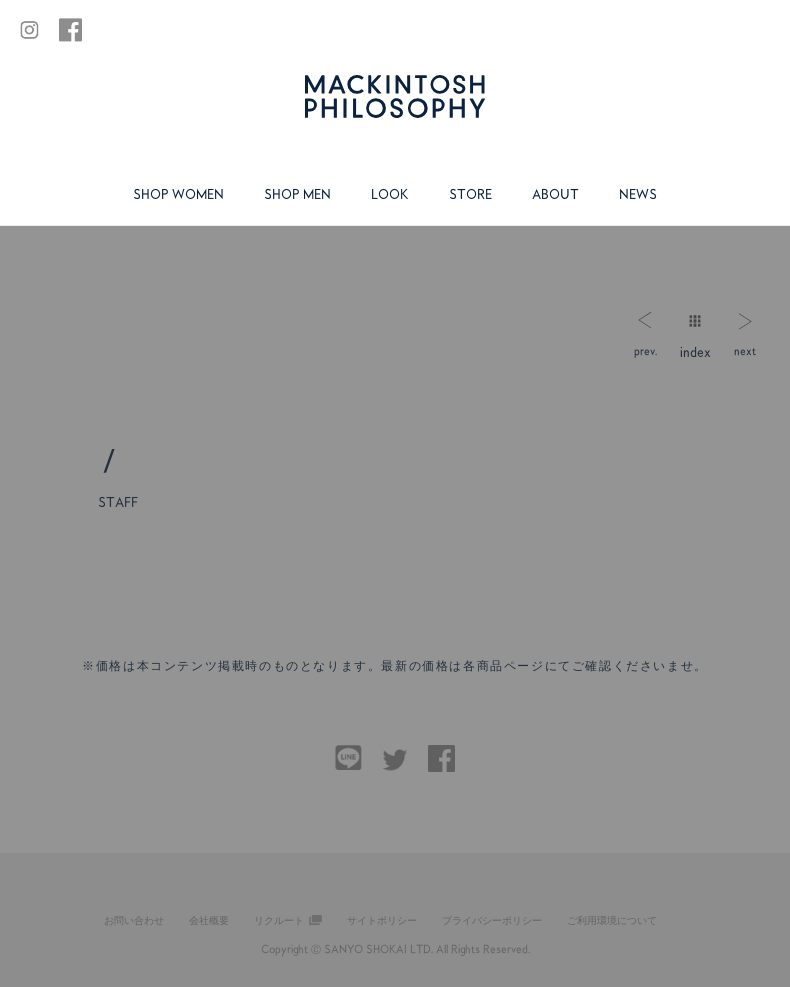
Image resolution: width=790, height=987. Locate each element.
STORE (470, 194)
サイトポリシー (382, 920)
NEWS (638, 194)
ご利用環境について (612, 920)
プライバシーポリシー (492, 920)
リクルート (279, 920)
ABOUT (555, 194)
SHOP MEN (297, 194)
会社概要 (209, 920)
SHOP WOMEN (178, 194)
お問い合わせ (134, 920)
